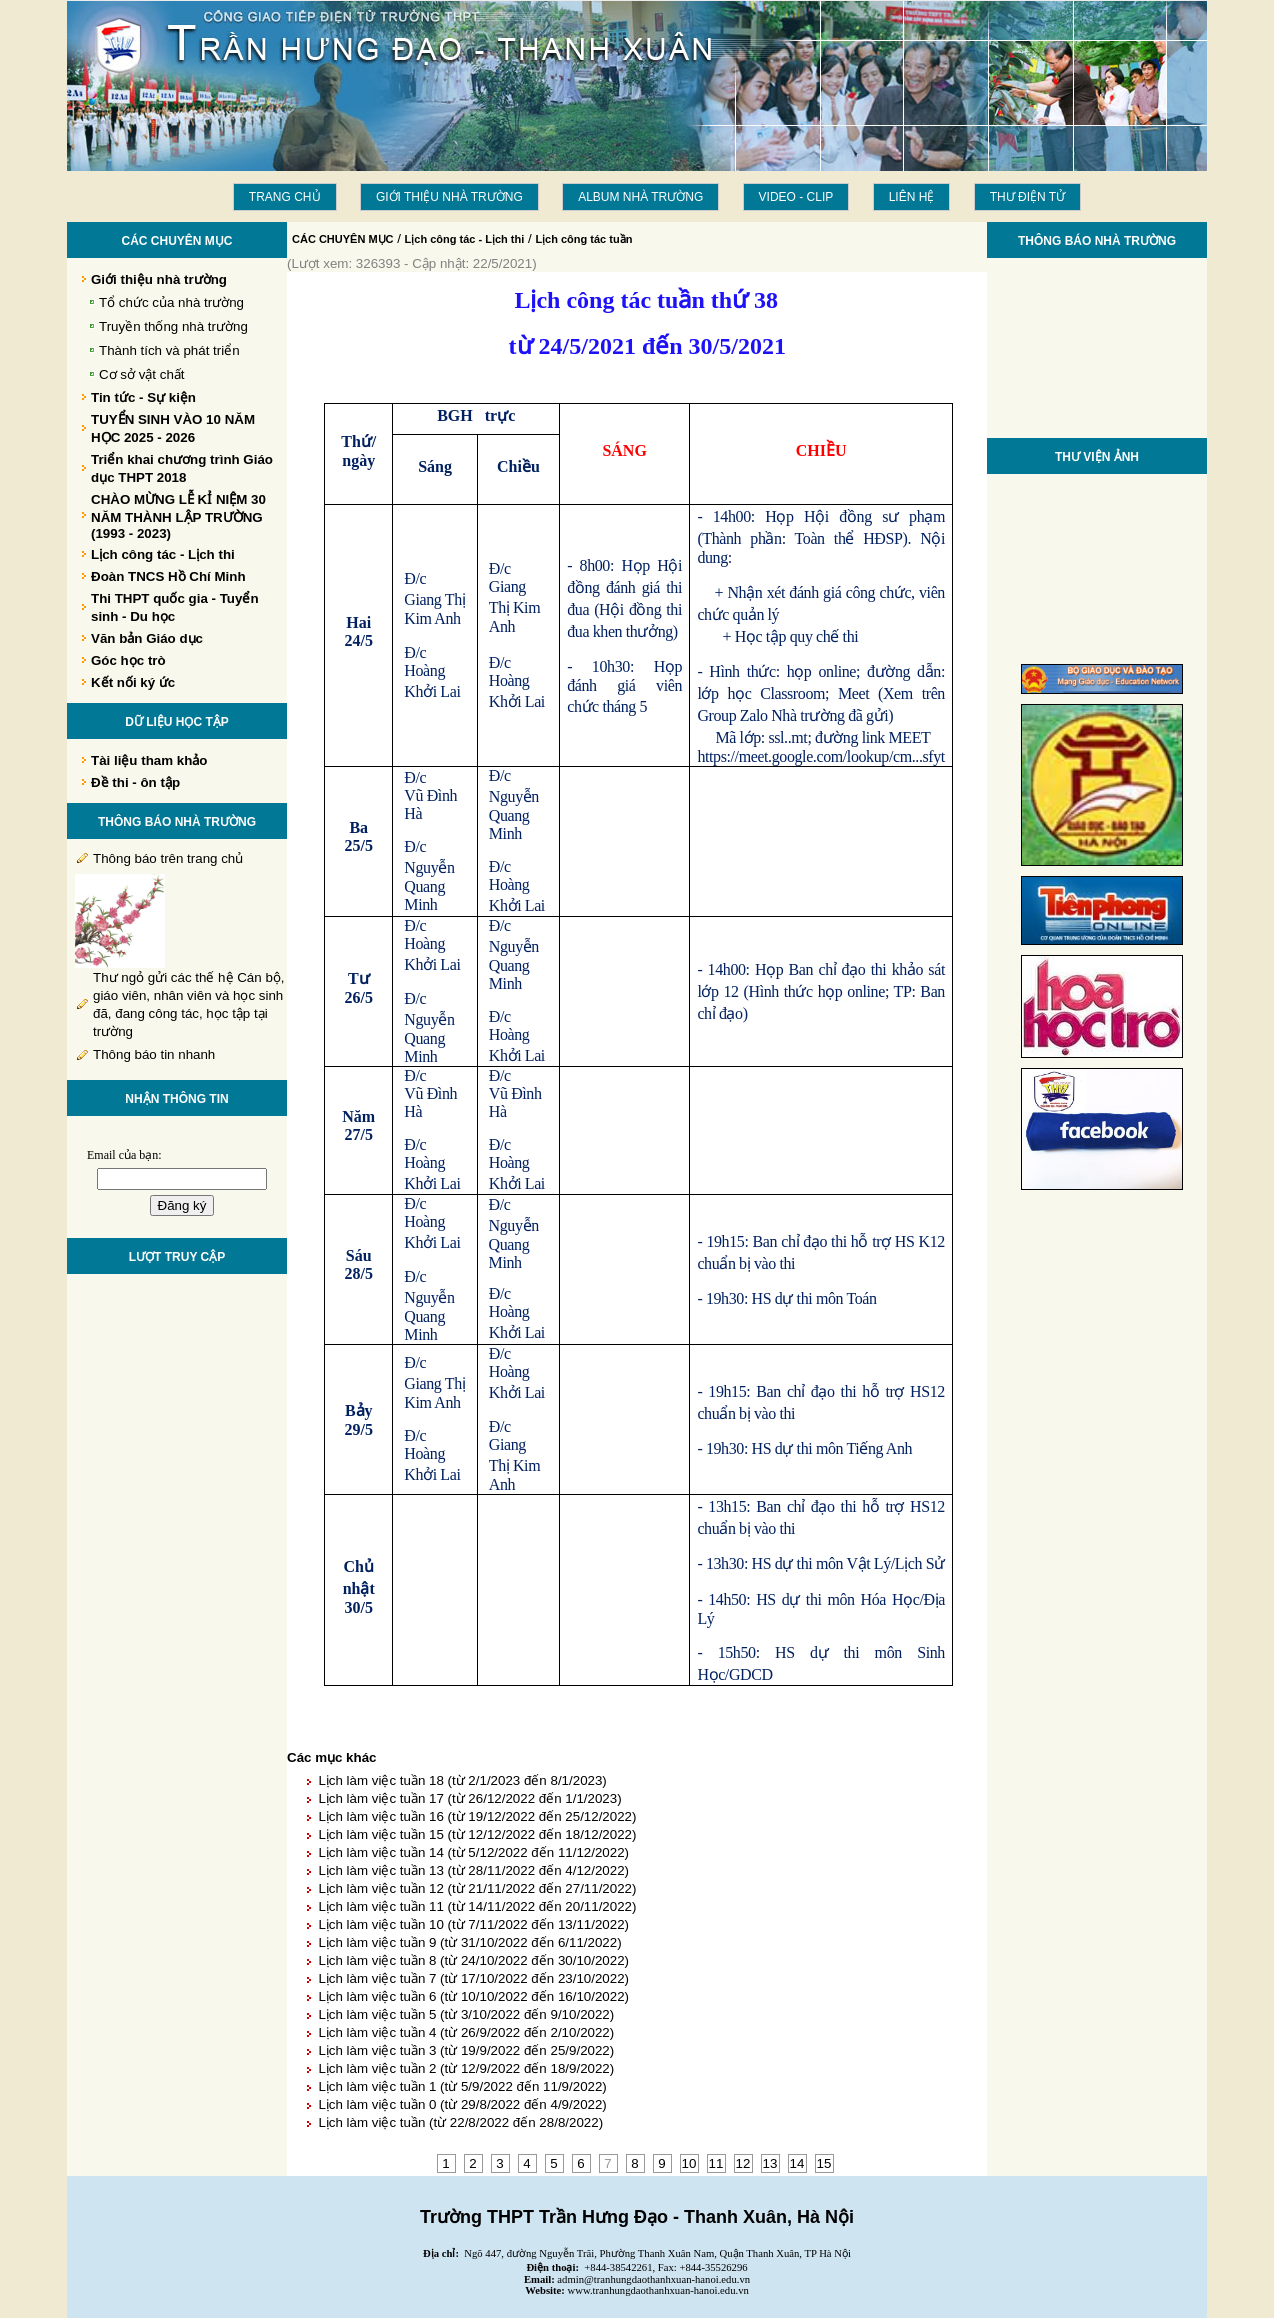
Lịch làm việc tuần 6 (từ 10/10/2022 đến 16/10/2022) (473, 1996)
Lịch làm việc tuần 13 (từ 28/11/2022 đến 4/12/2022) (473, 1870)
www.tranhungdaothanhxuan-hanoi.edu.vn (658, 2290)
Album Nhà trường (640, 197)
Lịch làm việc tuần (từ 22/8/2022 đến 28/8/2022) (460, 2122)
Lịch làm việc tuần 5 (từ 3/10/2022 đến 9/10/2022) (466, 2014)
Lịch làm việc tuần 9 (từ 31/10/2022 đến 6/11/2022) (469, 1942)
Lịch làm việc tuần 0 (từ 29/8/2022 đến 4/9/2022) (462, 2104)
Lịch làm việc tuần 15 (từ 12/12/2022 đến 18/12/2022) (477, 1834)
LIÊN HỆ (912, 197)
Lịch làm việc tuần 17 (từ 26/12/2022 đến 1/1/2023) (469, 1798)
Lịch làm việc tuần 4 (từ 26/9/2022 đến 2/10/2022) (466, 2032)
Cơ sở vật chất (142, 374)
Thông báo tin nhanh (154, 1054)
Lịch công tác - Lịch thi (465, 239)
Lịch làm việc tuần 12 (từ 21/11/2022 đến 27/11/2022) (477, 1888)
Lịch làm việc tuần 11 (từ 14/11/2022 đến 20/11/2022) (477, 1906)
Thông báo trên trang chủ (168, 858)
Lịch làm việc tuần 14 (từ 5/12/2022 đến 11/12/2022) (473, 1852)
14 (797, 2163)
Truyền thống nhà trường (173, 326)
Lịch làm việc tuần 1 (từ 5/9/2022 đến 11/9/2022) (462, 2086)
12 (743, 2163)
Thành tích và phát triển (169, 350)
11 (716, 2163)
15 (824, 2163)
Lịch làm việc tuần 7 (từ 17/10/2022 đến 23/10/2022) (473, 1978)
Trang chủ (285, 197)
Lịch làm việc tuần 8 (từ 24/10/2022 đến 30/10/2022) (473, 1960)
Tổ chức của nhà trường (171, 302)
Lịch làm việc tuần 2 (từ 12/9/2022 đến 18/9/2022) (466, 2068)
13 (770, 2163)
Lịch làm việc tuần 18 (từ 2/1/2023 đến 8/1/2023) (462, 1780)
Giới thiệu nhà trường (449, 197)
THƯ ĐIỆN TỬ (1027, 197)
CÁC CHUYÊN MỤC (343, 239)
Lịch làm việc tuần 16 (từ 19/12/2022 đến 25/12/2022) (477, 1816)
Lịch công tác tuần (583, 239)
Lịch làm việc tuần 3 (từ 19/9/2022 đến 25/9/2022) (466, 2050)
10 (689, 2163)
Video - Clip (796, 197)
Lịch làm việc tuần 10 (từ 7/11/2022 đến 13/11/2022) (473, 1924)
